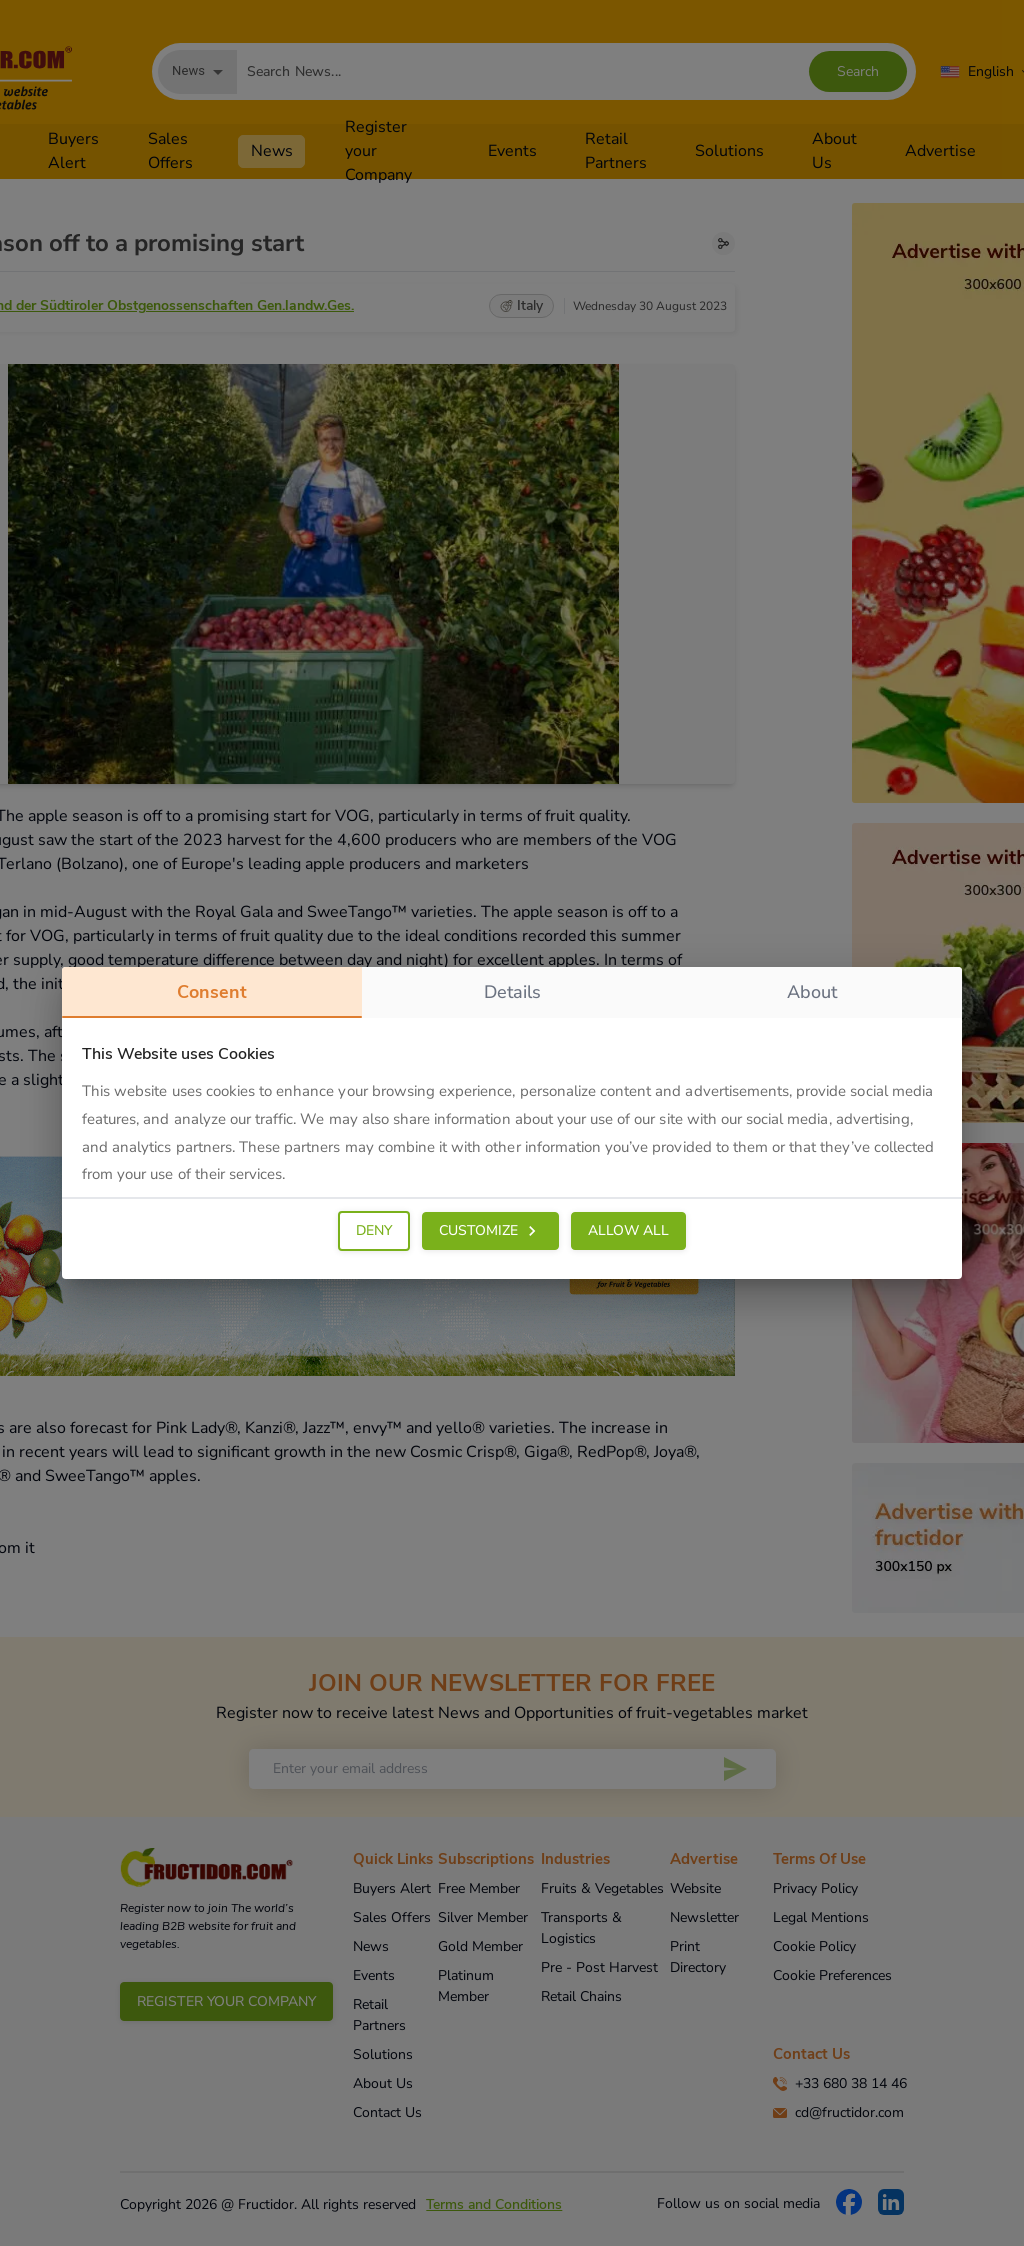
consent (212, 999)
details (512, 992)
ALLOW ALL (628, 1230)
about (812, 992)
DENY (374, 1230)
